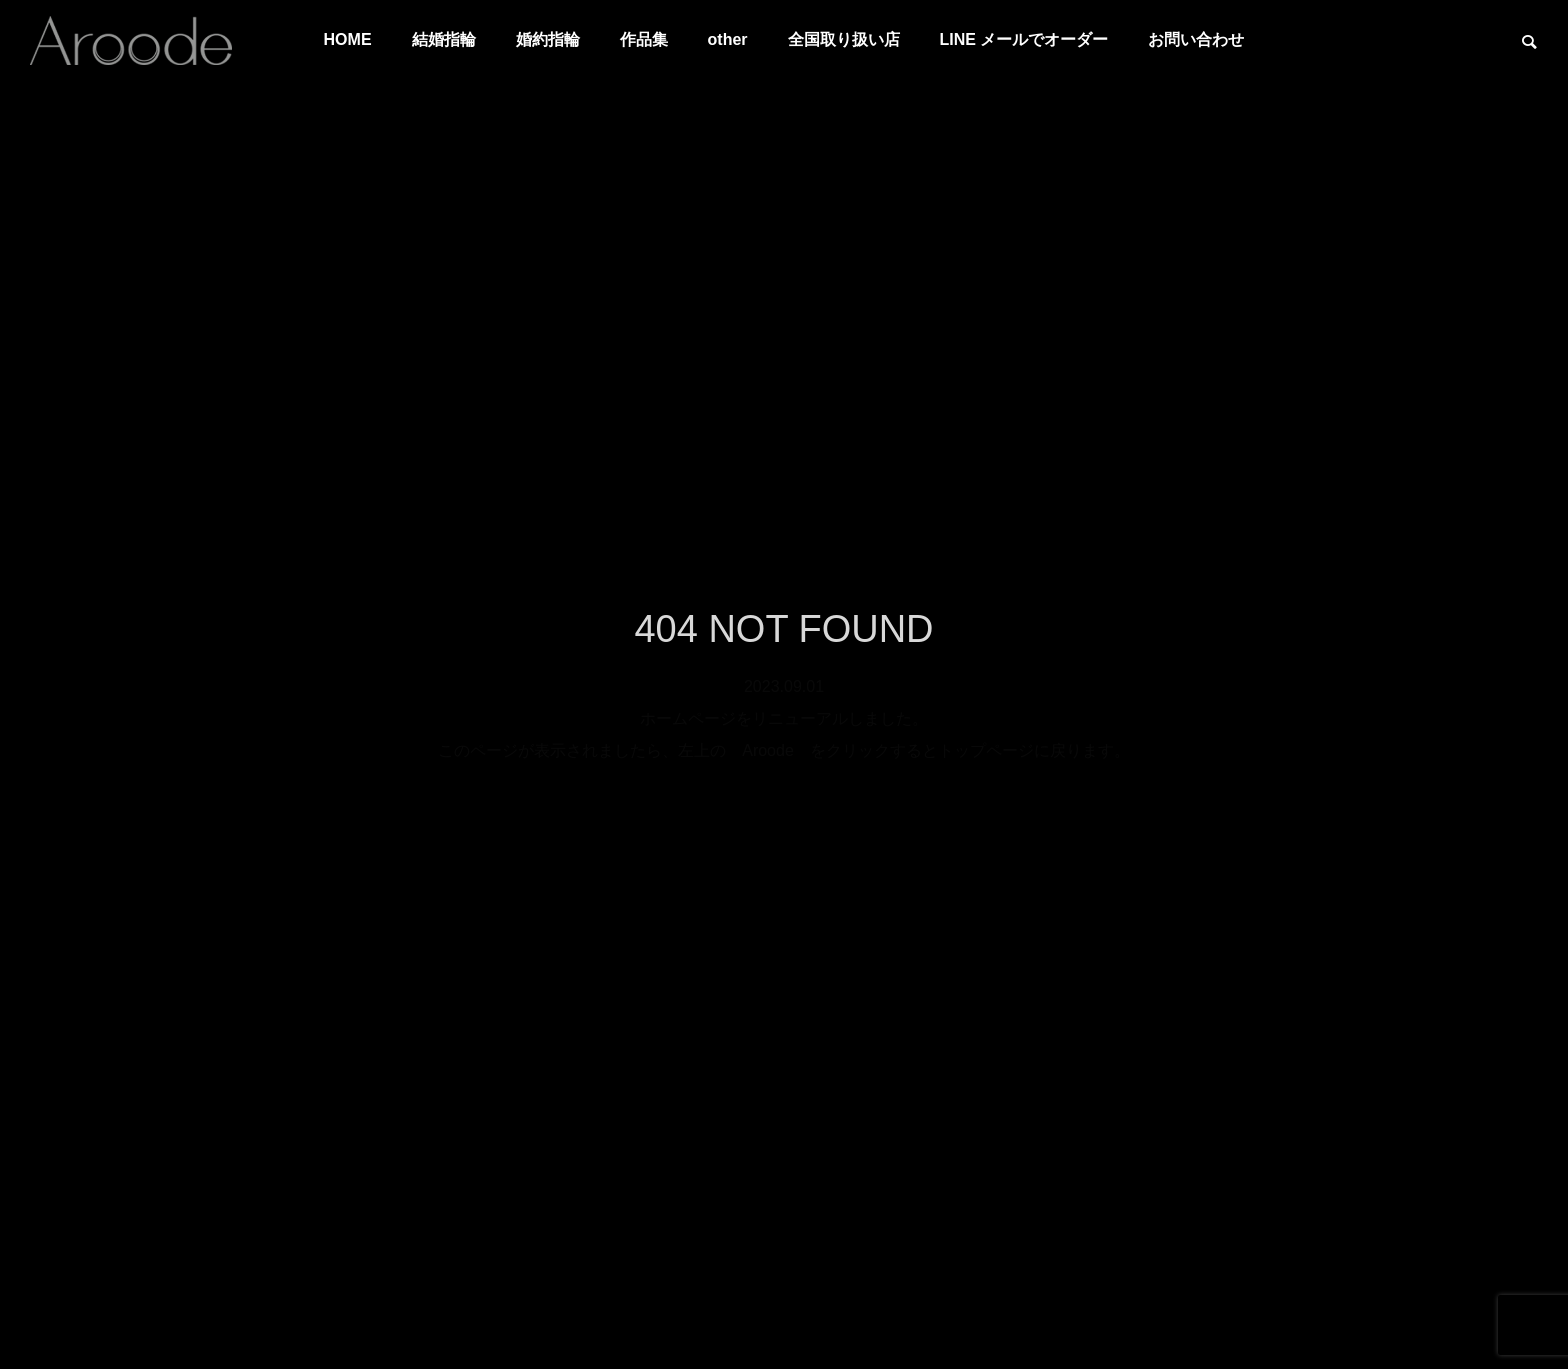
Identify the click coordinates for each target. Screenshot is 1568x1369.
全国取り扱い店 (844, 39)
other (728, 39)
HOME (348, 39)
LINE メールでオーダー (1024, 39)
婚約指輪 (548, 39)
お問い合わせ (1196, 39)
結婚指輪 (444, 39)
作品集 (644, 39)
